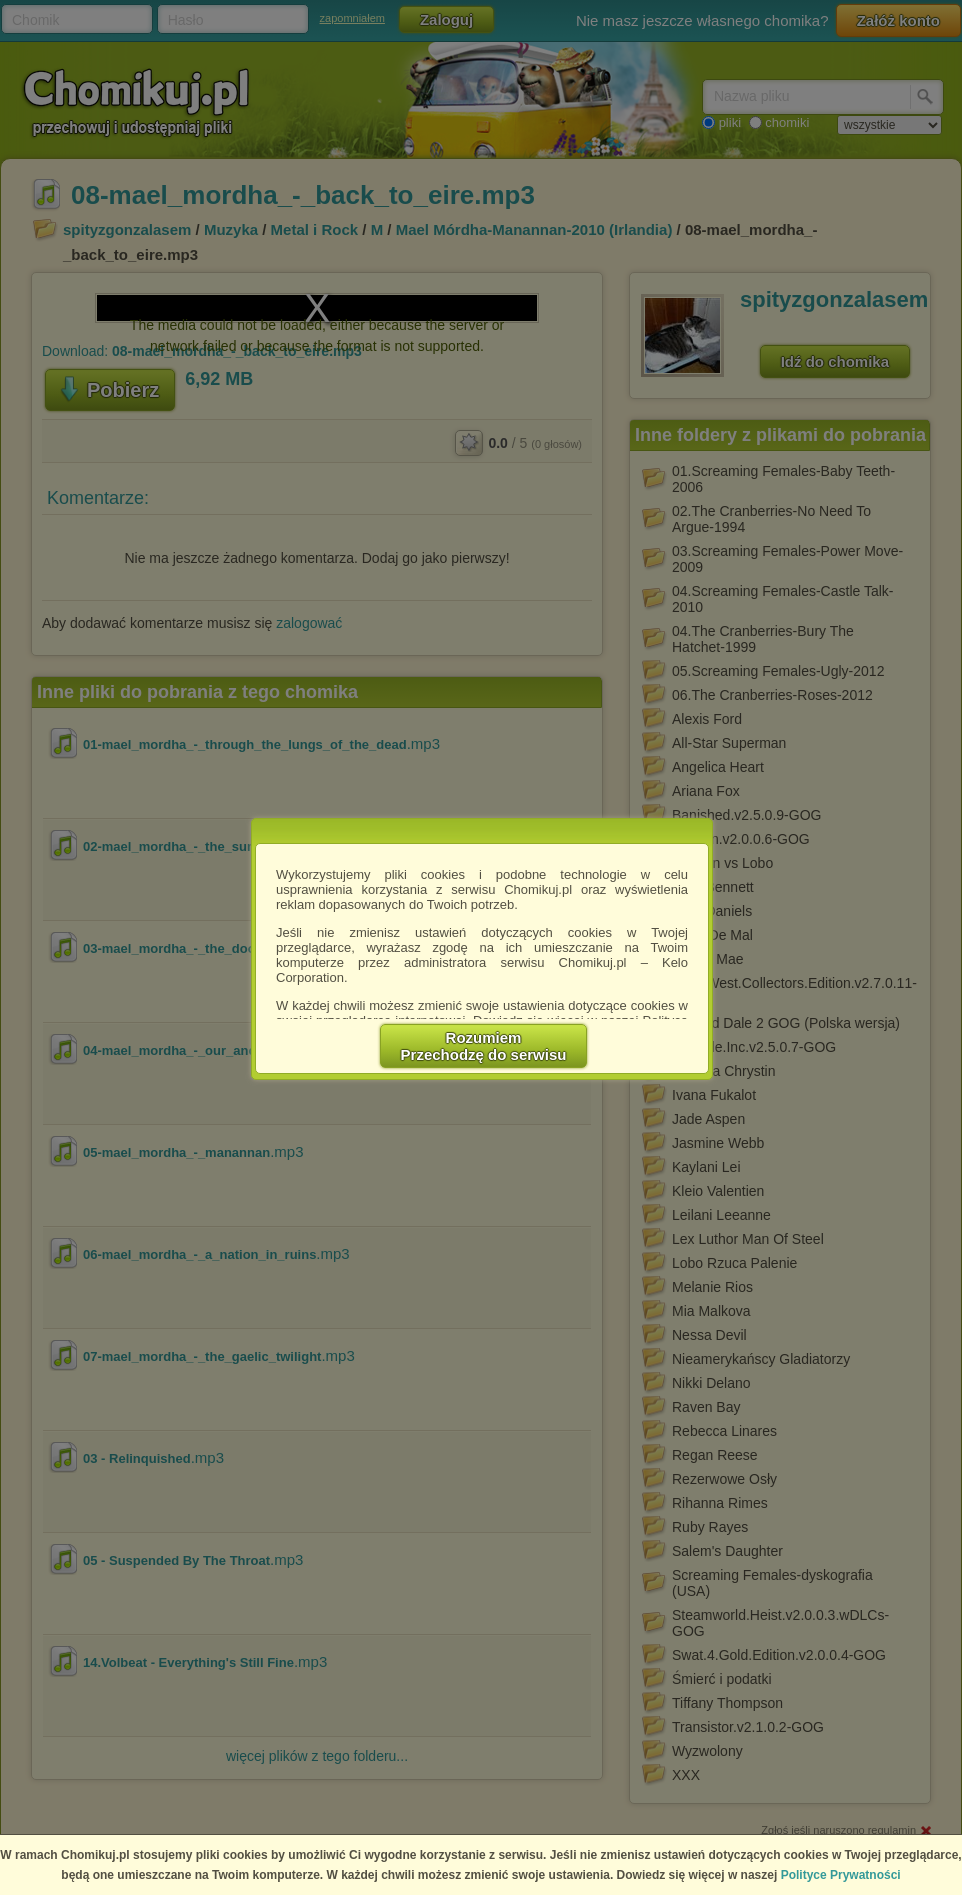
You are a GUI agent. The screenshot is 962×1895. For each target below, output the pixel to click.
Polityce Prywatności (841, 1875)
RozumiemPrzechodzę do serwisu (484, 1046)
